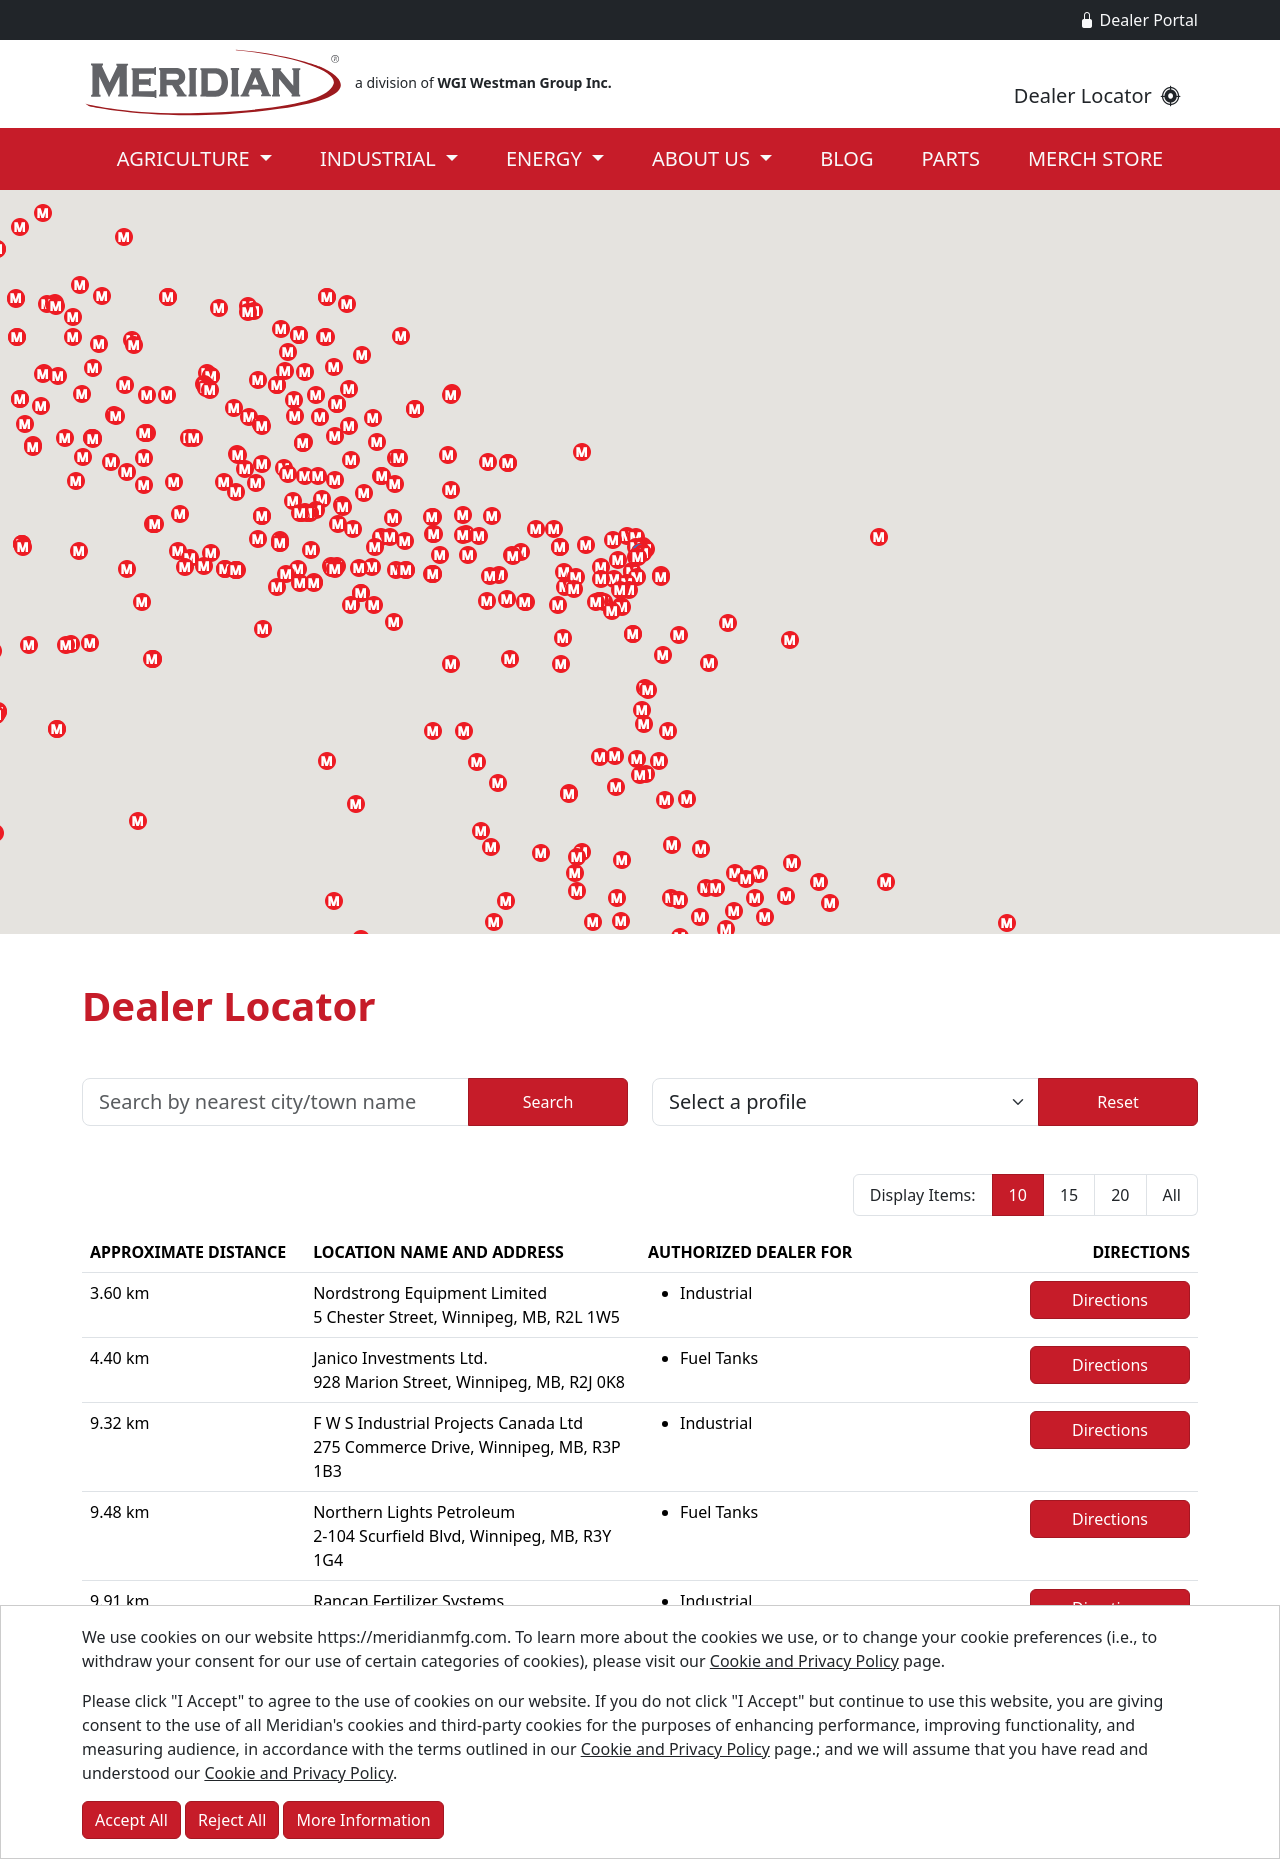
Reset (1117, 1102)
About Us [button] (703, 158)
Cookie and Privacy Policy (804, 1661)
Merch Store (1095, 158)
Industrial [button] (380, 158)
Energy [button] (546, 158)
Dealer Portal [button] (1138, 20)
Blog (846, 158)
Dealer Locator (1097, 95)
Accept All (131, 1820)
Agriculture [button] (186, 158)
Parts (951, 158)
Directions (1110, 1300)
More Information (363, 1820)
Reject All (232, 1820)
